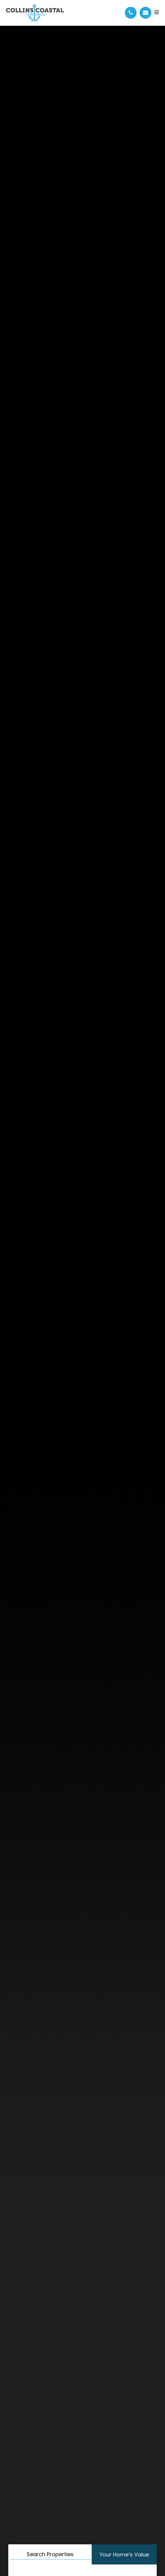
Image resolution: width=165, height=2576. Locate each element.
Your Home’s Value (124, 2554)
